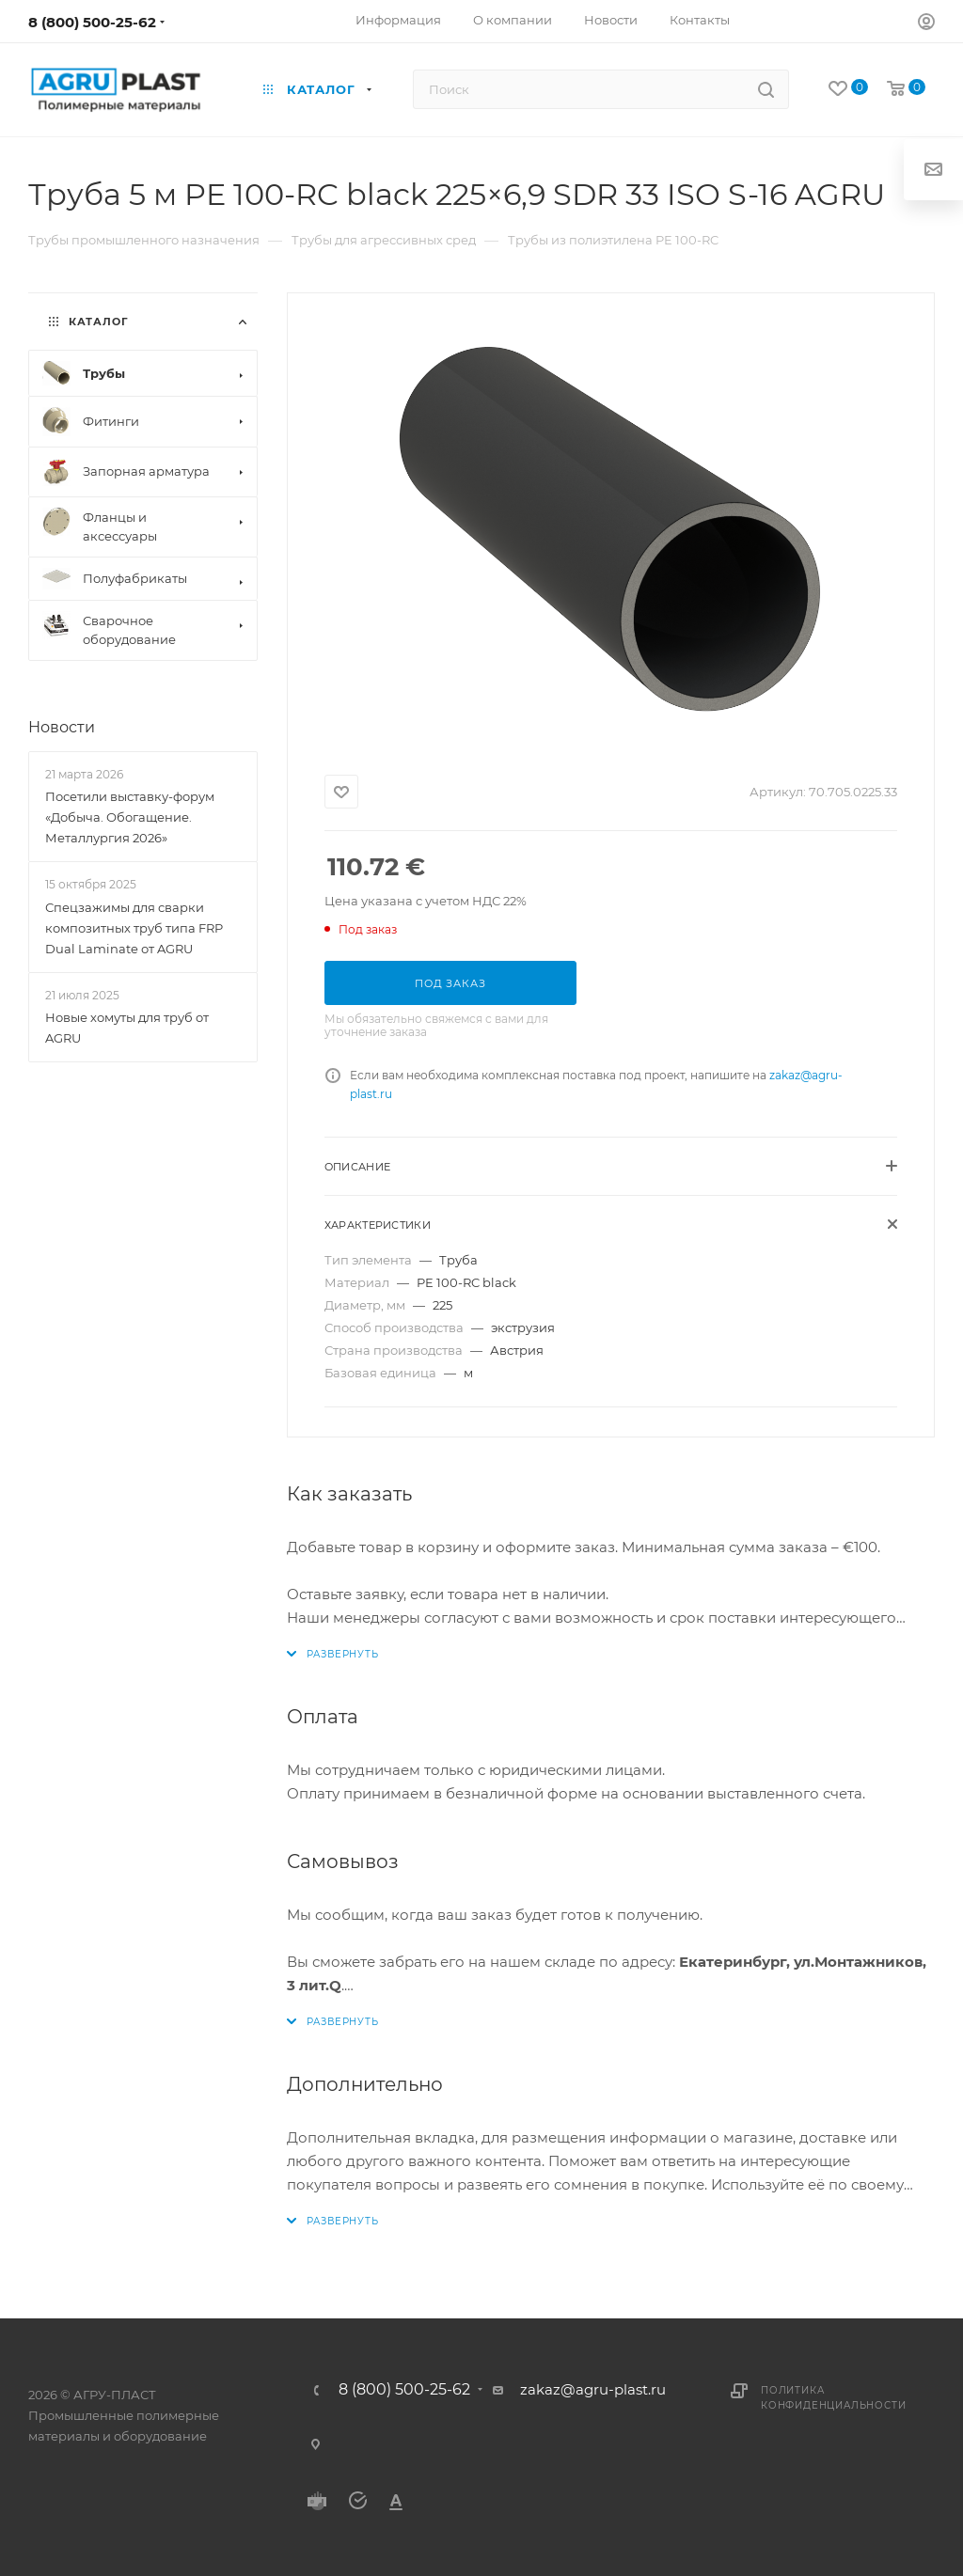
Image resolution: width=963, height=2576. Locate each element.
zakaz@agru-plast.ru (593, 2389)
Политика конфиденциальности (833, 2397)
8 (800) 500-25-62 (92, 22)
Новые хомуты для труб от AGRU (127, 1027)
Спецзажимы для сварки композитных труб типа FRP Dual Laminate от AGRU (134, 928)
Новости (61, 727)
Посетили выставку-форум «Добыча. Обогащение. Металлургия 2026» (129, 817)
